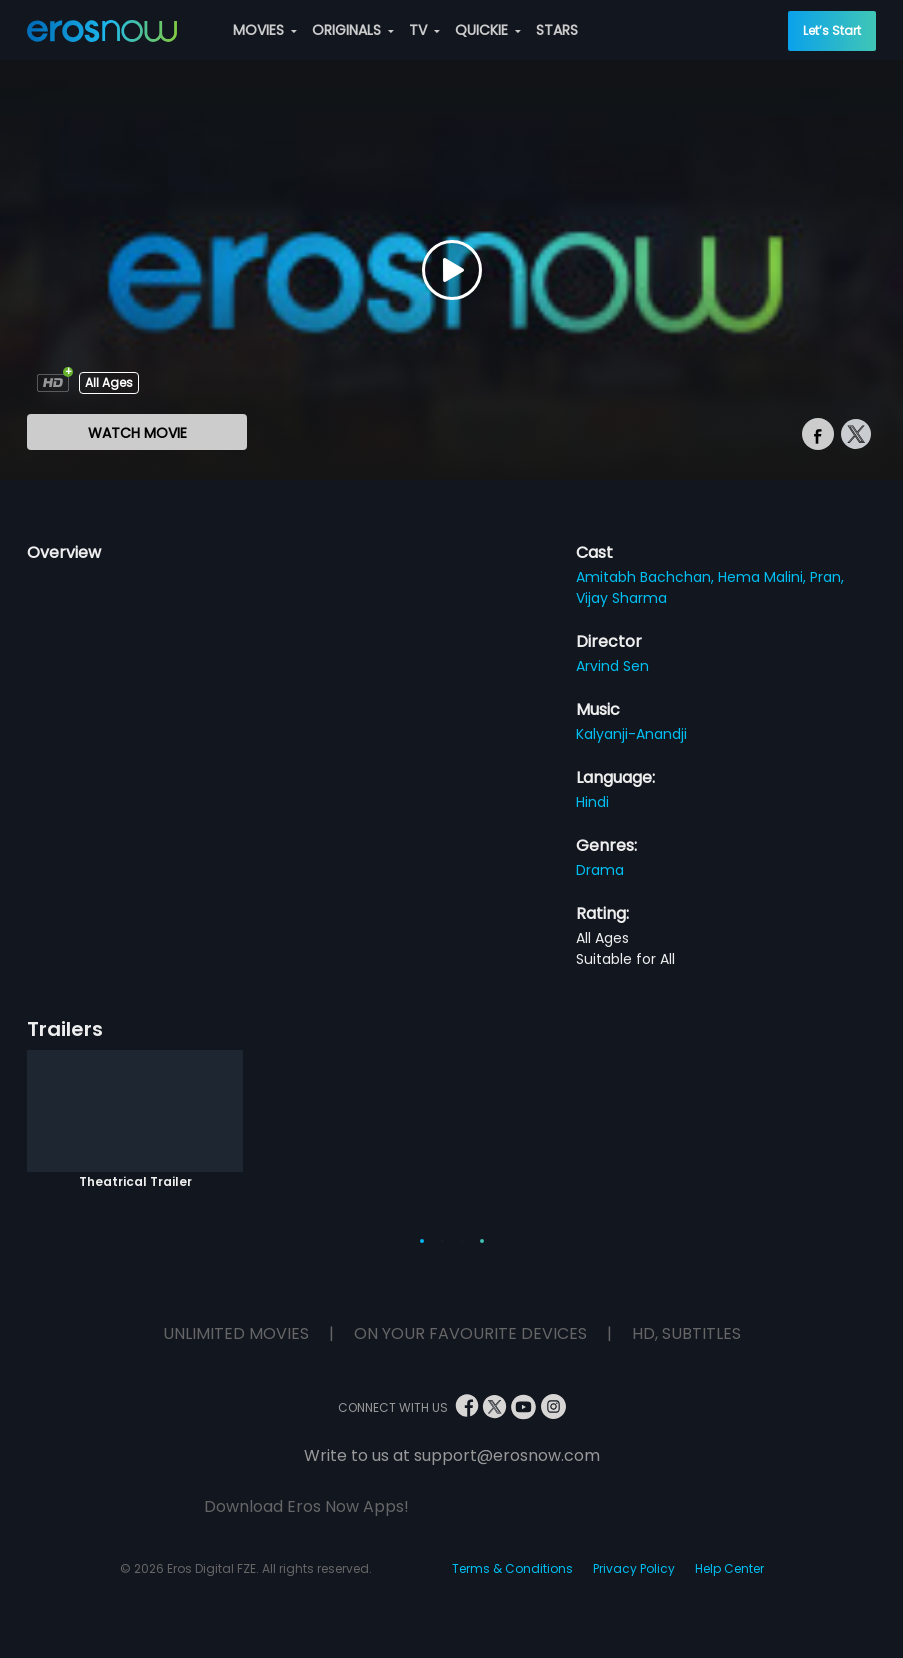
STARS (557, 30)
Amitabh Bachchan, (647, 577)
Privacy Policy (634, 1568)
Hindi (592, 802)
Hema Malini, (764, 577)
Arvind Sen (612, 666)
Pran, (827, 577)
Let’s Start (832, 30)
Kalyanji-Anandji (631, 734)
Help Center (729, 1568)
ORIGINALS (353, 30)
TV (424, 30)
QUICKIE (488, 30)
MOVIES (265, 30)
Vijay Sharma (621, 598)
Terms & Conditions (512, 1568)
